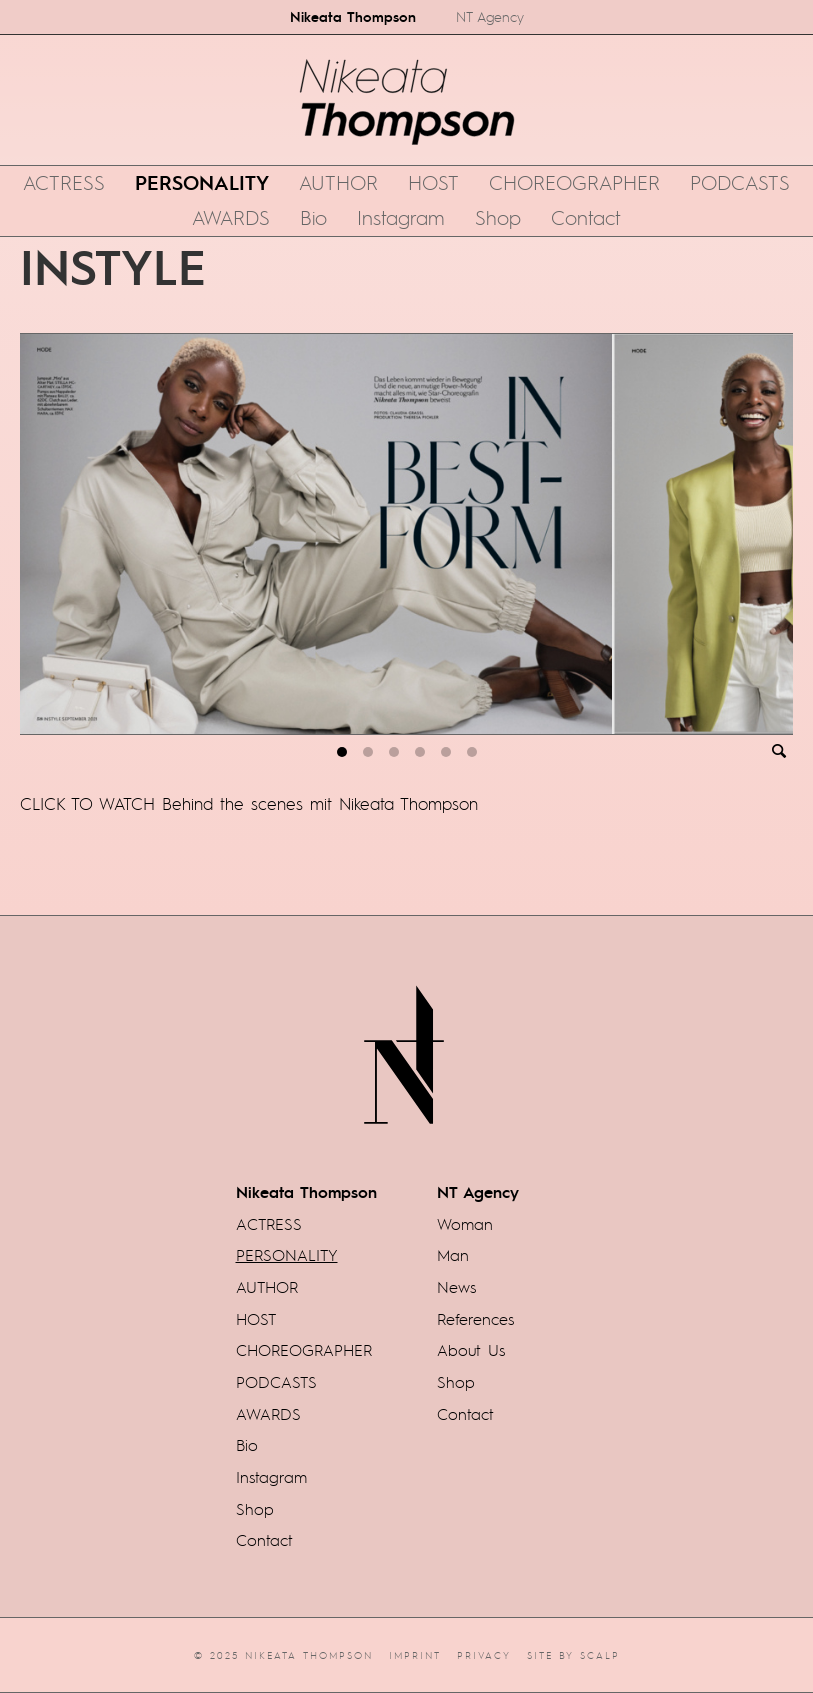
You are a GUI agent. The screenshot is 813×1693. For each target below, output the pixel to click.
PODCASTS (740, 182)
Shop (498, 217)
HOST (433, 182)
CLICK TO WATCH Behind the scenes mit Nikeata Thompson (249, 803)
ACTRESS (64, 182)
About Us (471, 1350)
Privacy (484, 1655)
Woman (465, 1224)
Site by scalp (573, 1655)
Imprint (415, 1655)
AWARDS (231, 217)
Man (453, 1255)
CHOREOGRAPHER (574, 182)
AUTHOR (338, 182)
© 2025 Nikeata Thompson (283, 1655)
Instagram (401, 217)
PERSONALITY (202, 182)
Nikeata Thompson (353, 16)
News (456, 1287)
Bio (313, 217)
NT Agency (490, 16)
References (475, 1319)
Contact (586, 217)
